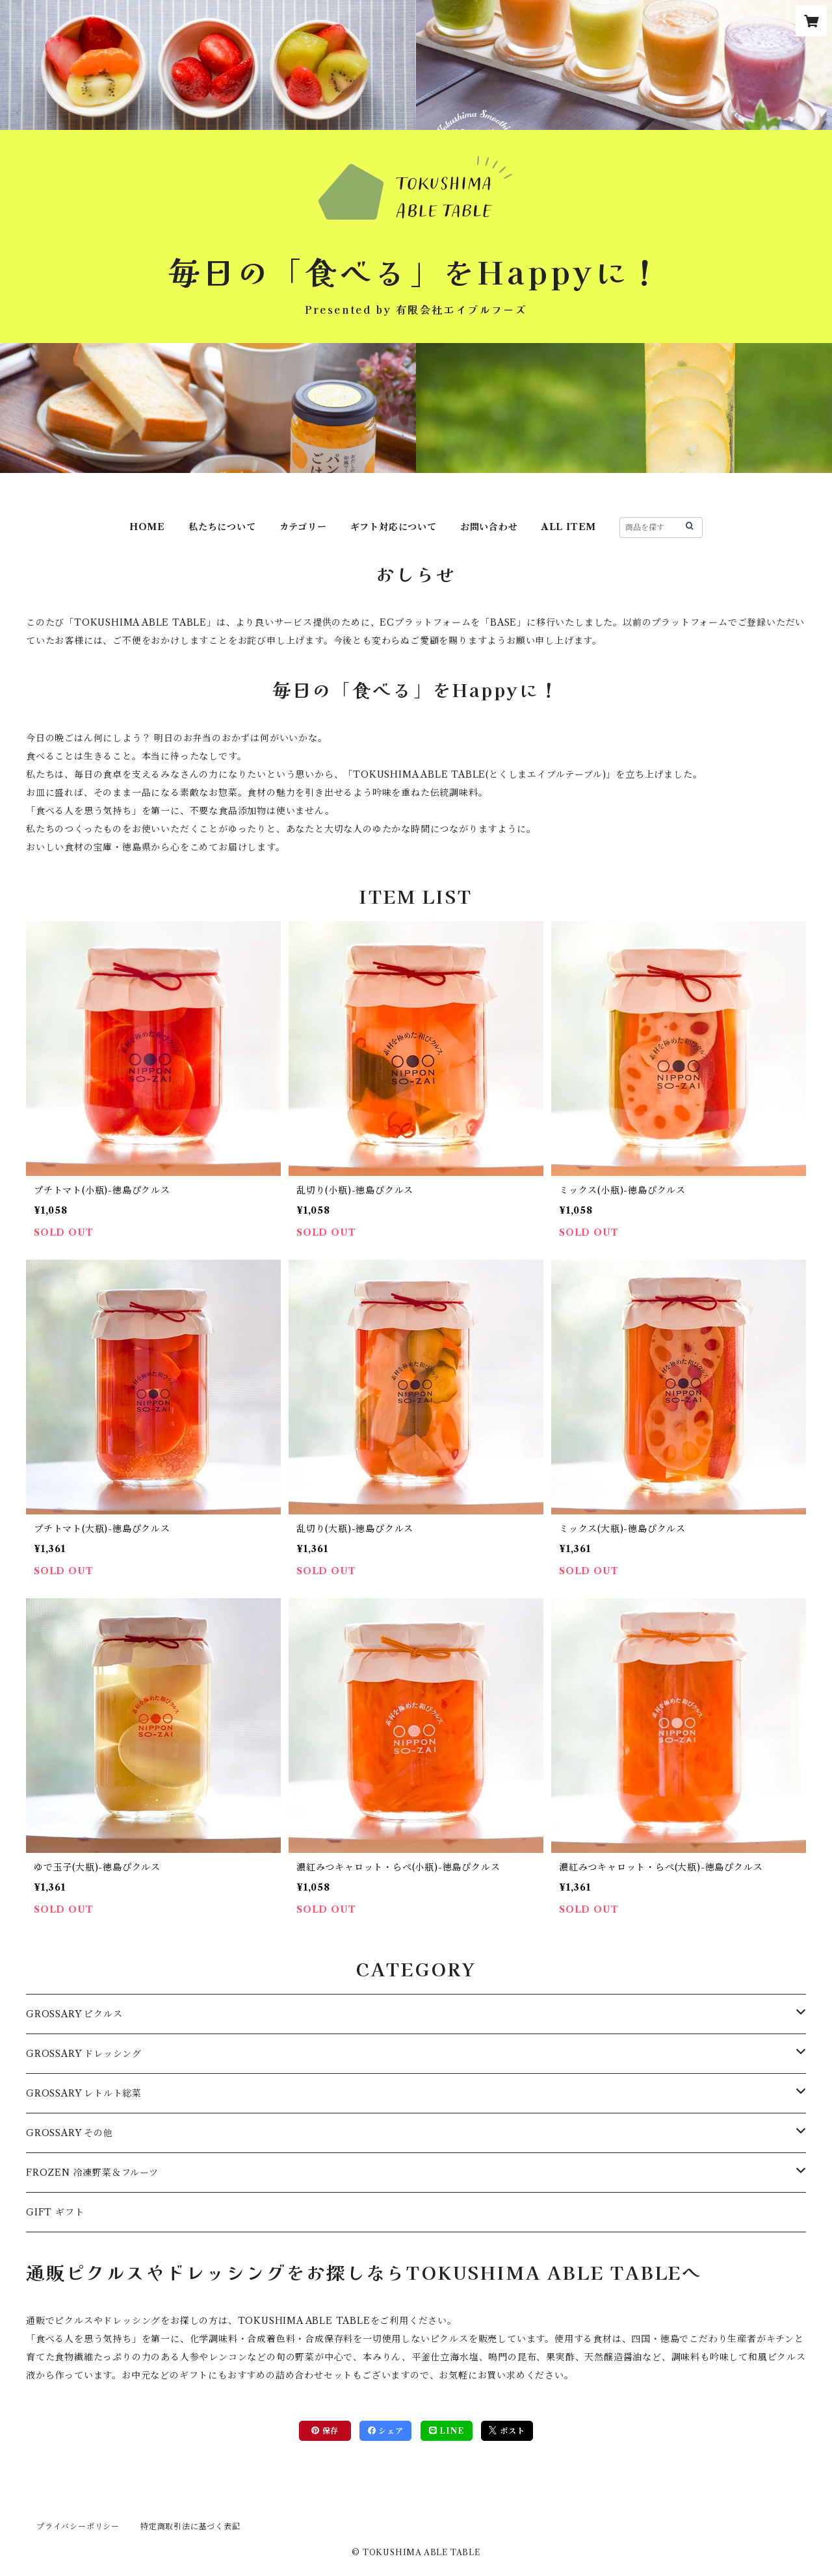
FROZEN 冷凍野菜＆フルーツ (92, 2172)
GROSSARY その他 (69, 2133)
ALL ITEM (568, 527)
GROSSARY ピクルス (74, 2014)
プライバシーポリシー (78, 2526)
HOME (147, 527)
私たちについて (222, 527)
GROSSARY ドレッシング (84, 2054)
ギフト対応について (393, 527)
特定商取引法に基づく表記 (190, 2526)
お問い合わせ (489, 527)
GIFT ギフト (55, 2212)
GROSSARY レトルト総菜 (84, 2093)
